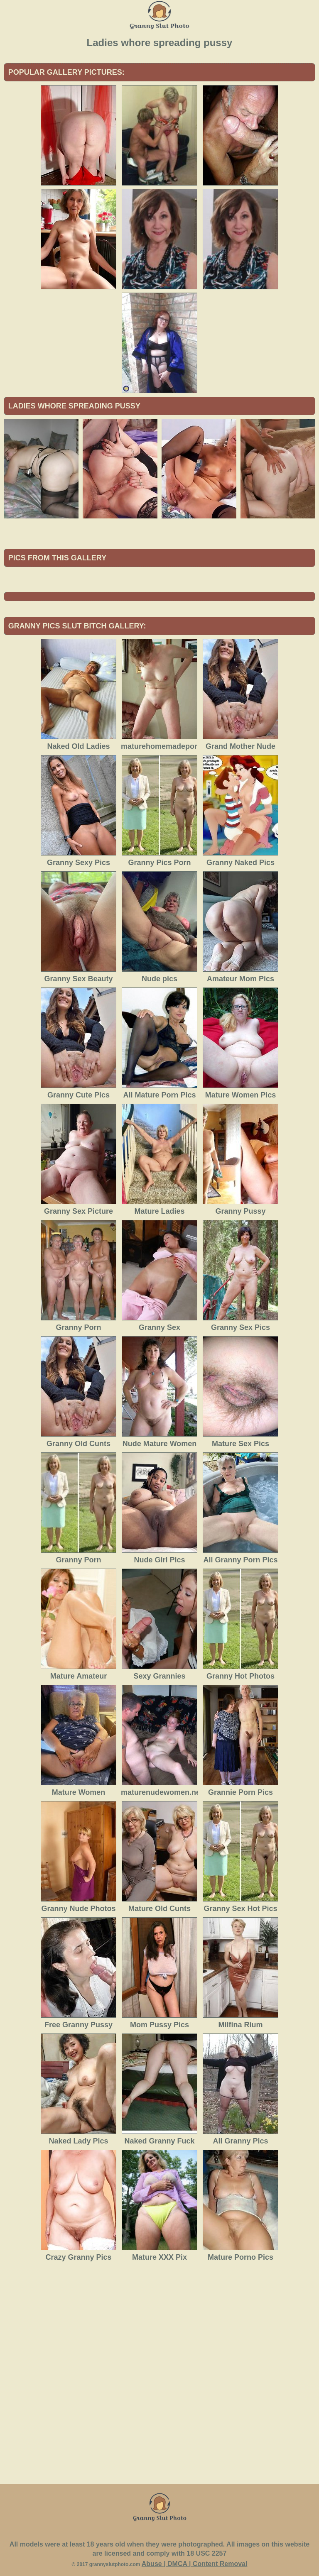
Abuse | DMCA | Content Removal (195, 2563)
